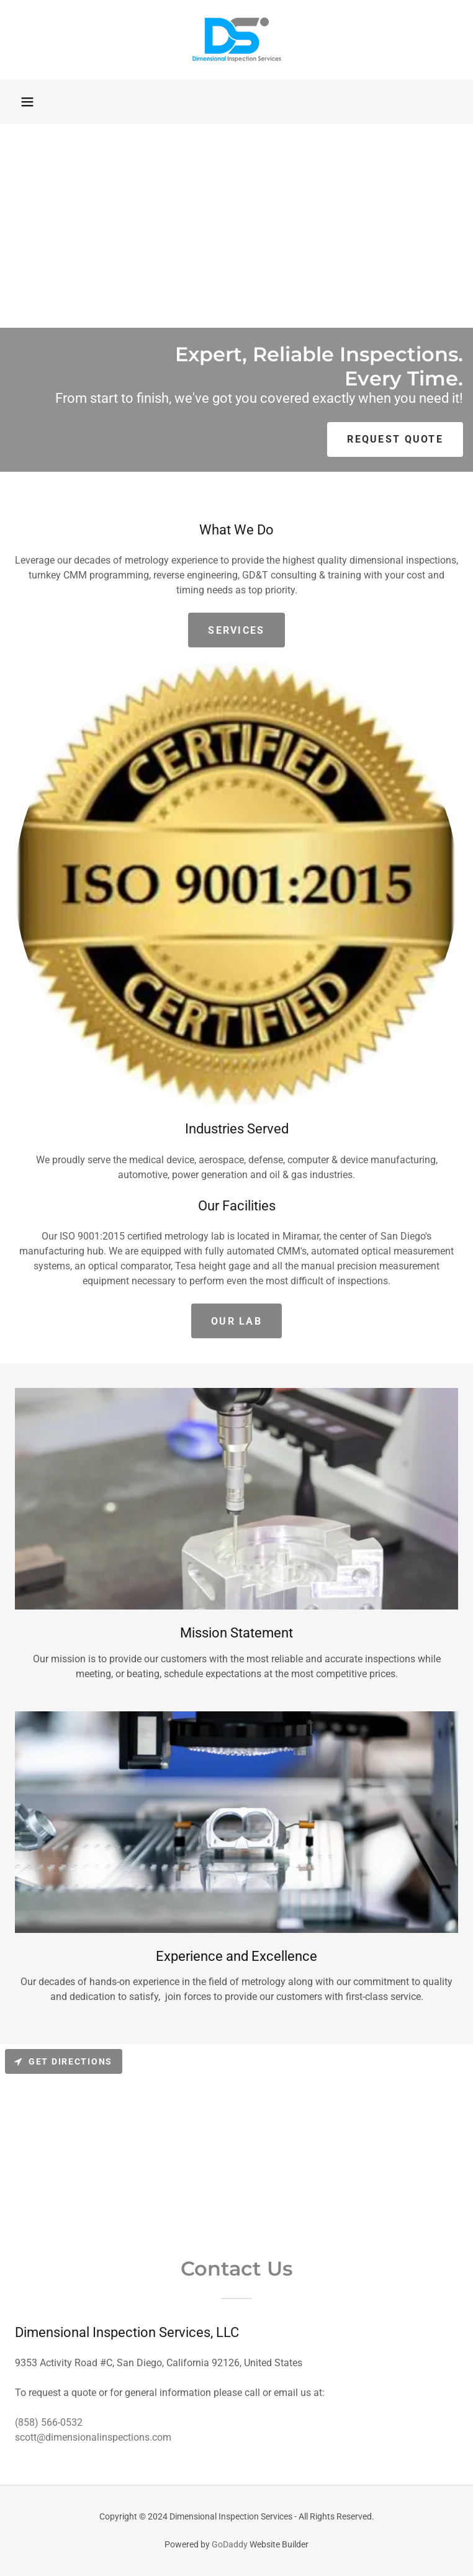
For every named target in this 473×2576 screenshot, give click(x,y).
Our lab (236, 1321)
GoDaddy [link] (230, 2544)
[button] (27, 101)
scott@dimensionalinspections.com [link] (93, 2437)
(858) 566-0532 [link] (49, 2422)
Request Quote (395, 439)
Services (236, 630)
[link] (236, 40)
